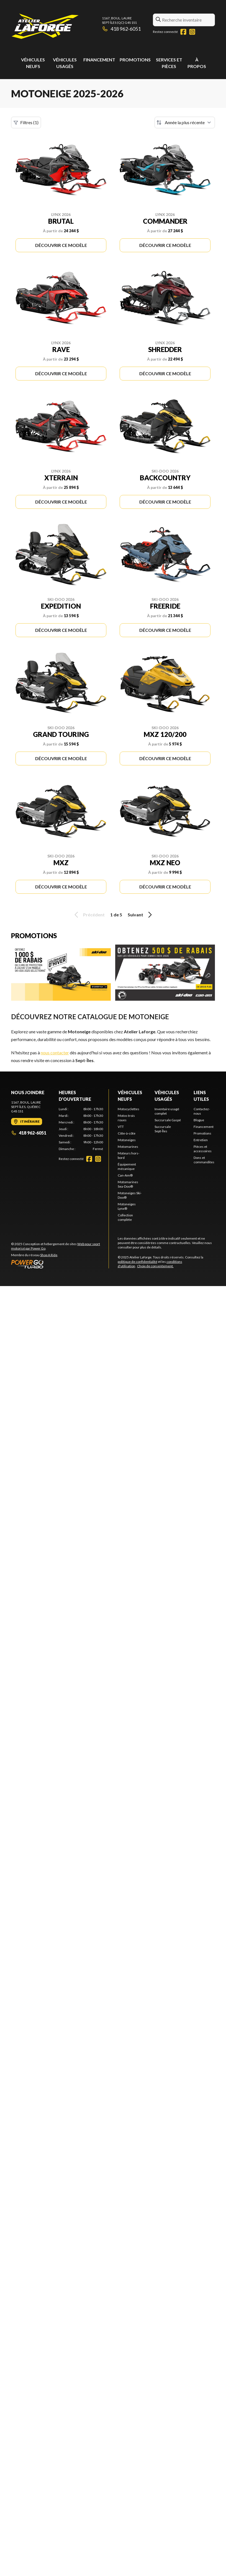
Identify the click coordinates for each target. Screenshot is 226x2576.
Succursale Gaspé (168, 1120)
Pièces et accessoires (203, 1148)
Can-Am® (125, 1175)
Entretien (201, 1140)
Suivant (141, 914)
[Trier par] (185, 122)
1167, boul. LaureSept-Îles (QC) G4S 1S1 (119, 20)
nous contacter (55, 1052)
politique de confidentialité (137, 1262)
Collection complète (125, 1217)
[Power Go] (60, 1264)
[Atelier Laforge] (45, 26)
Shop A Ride (48, 1255)
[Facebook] (183, 31)
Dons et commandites (204, 1160)
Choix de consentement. (155, 1266)
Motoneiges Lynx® (127, 1206)
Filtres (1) (26, 122)
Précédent (89, 914)
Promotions (135, 59)
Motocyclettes (128, 1109)
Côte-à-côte (126, 1133)
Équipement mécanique (127, 1166)
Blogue (199, 1120)
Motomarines (128, 1146)
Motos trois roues (126, 1118)
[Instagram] (192, 31)
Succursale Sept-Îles (163, 1129)
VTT (121, 1127)
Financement (99, 59)
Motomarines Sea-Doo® (128, 1184)
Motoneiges (127, 1140)
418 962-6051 (121, 29)
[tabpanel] (81, 1129)
